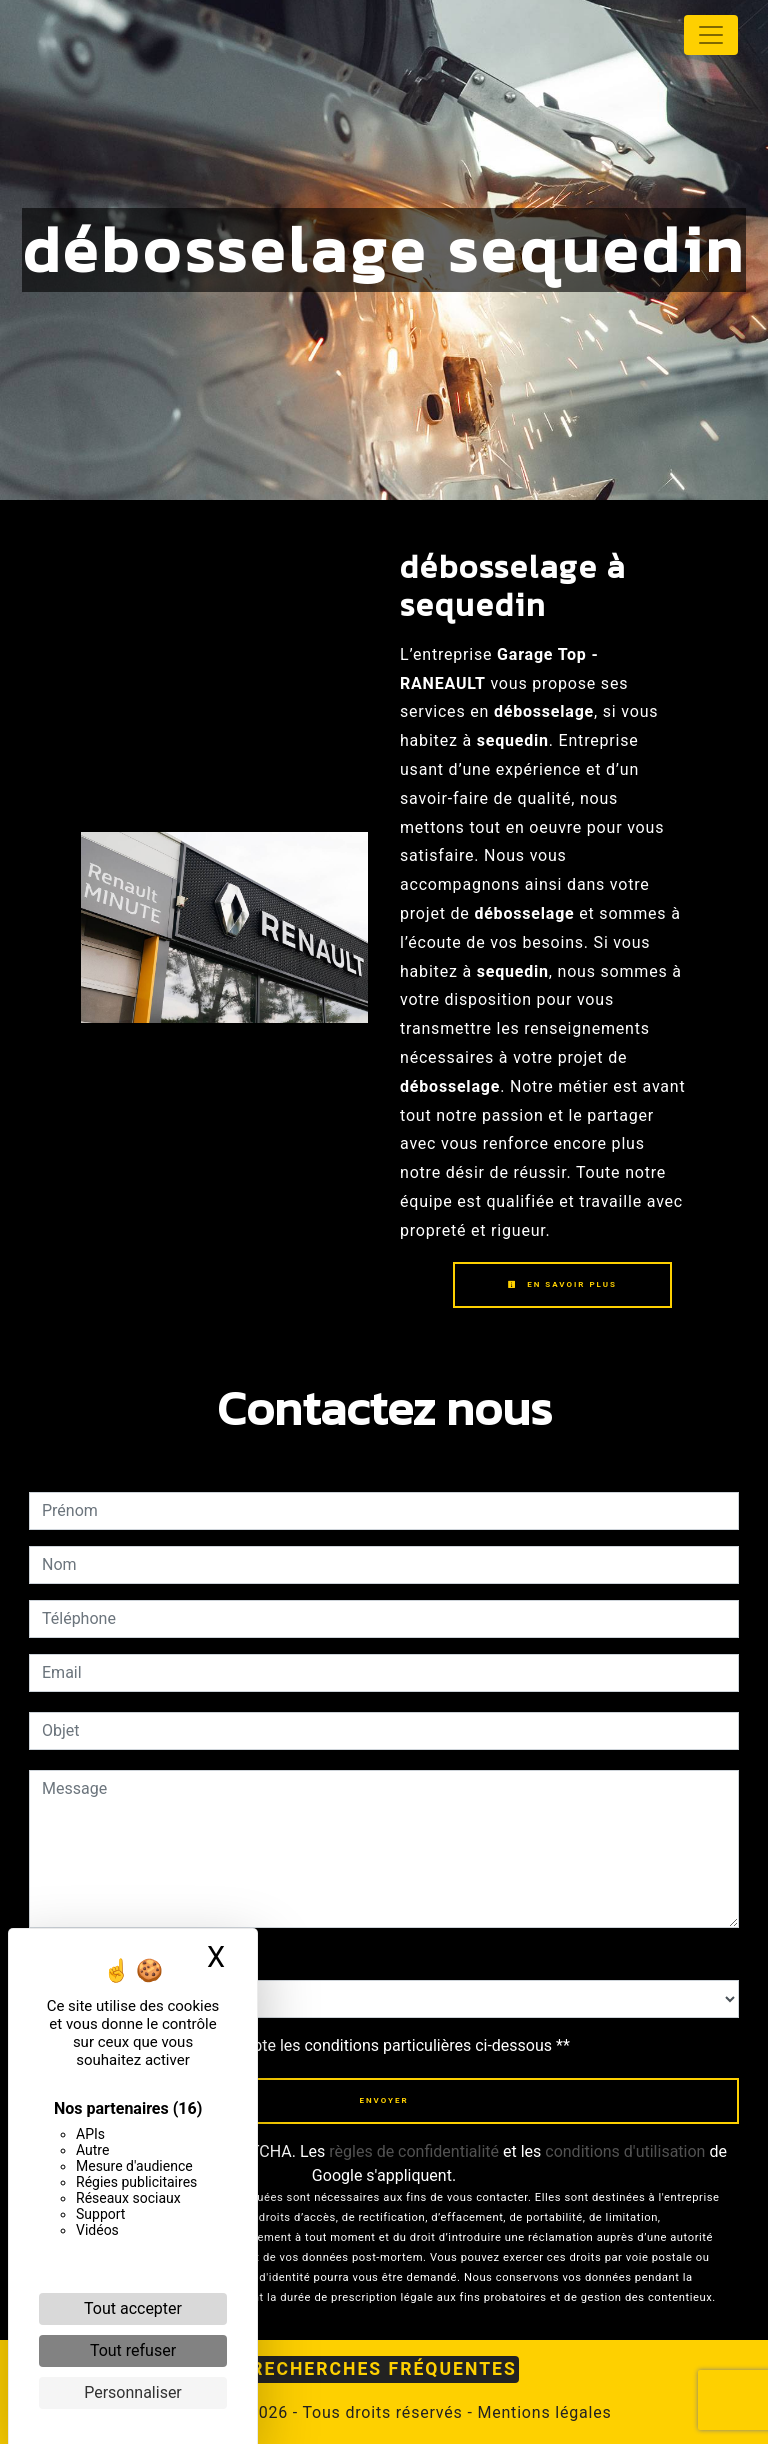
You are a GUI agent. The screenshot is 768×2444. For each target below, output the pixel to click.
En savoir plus (562, 1284)
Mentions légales (542, 2412)
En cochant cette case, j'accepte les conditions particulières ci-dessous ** (309, 2045)
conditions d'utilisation (625, 2151)
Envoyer (383, 2100)
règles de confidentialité (414, 2151)
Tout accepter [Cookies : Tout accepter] (133, 2308)
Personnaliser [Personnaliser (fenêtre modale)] (133, 2392)
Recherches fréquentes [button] (384, 2369)
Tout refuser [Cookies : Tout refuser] (133, 2350)
